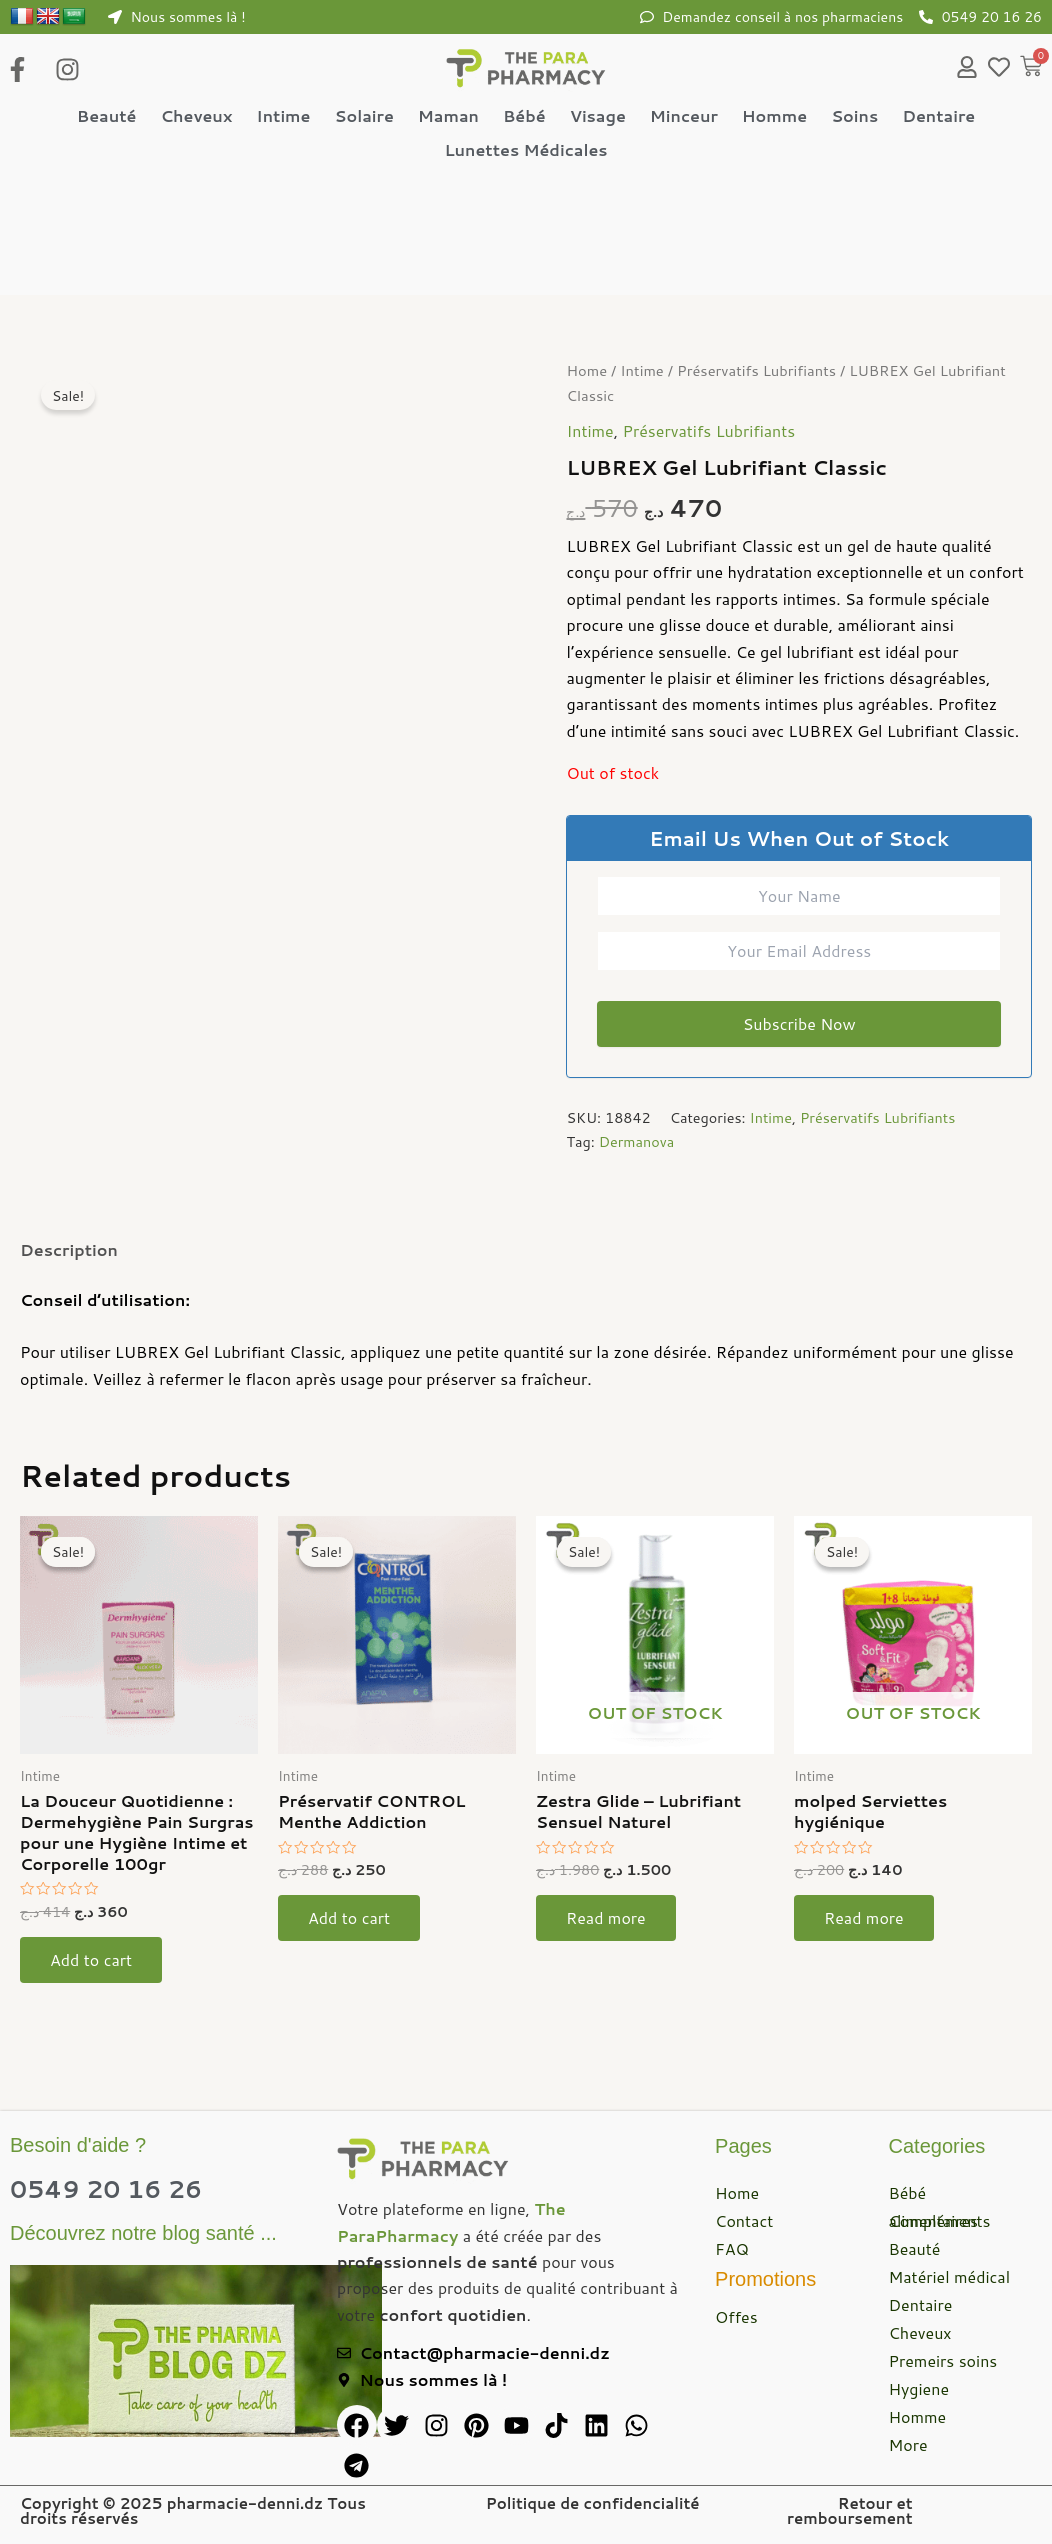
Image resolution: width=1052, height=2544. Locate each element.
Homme (774, 115)
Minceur (684, 115)
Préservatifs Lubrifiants (756, 370)
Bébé (524, 115)
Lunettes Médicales (525, 149)
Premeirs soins (943, 2360)
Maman (448, 115)
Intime (283, 115)
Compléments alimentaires (940, 2220)
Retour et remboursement (850, 2511)
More (908, 2444)
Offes (736, 2316)
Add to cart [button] (91, 1959)
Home (586, 370)
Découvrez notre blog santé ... (143, 2233)
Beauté (107, 115)
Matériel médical (950, 2276)
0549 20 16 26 (106, 2189)
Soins (854, 115)
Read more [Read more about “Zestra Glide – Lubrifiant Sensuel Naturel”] (606, 1917)
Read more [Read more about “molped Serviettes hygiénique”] (864, 1917)
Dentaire (938, 115)
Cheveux (196, 115)
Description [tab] (69, 1249)
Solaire (363, 115)
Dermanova (637, 1141)
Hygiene (919, 2388)
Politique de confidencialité (593, 2503)
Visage (598, 115)
